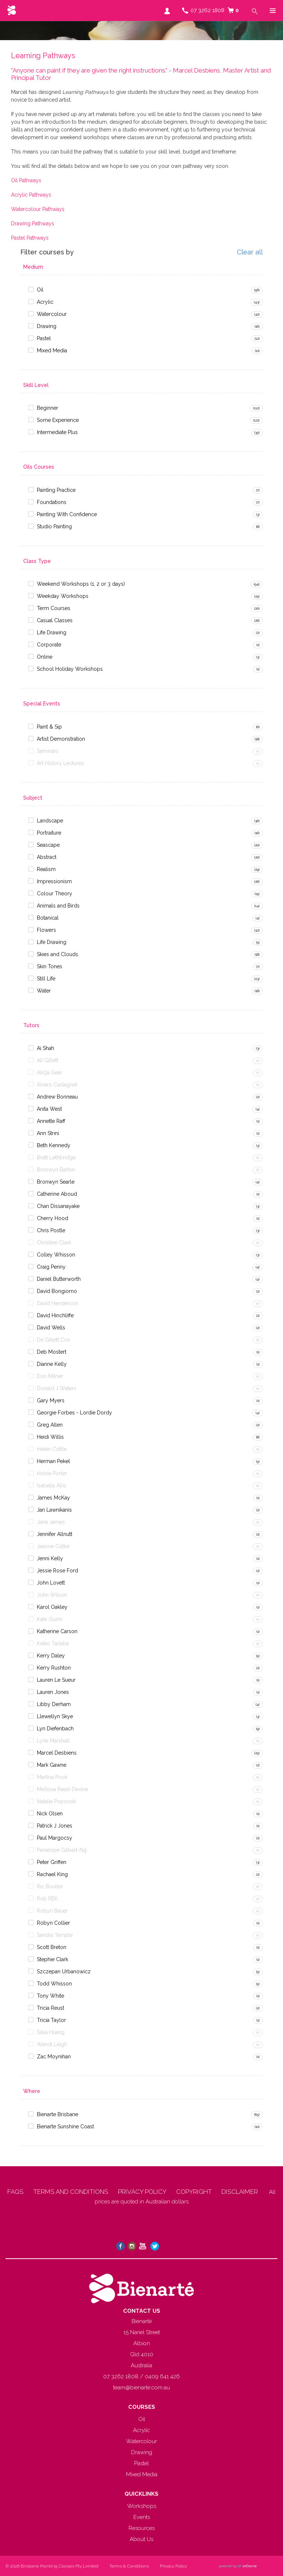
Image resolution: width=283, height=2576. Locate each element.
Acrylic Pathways (31, 195)
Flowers (46, 930)
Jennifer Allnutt (54, 1534)
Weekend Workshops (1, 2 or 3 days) (81, 584)
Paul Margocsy (54, 1838)
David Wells (51, 1328)
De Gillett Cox (53, 1340)
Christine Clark (54, 1242)
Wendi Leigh (52, 2044)
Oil (40, 290)
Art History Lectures (60, 763)
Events (141, 2517)
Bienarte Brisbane (57, 2114)
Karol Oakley (52, 1607)
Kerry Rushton (54, 1668)
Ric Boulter (50, 1886)
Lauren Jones (53, 1692)
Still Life (46, 979)
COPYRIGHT (194, 2191)
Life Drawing (51, 632)
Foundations (51, 502)
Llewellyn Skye (55, 1716)
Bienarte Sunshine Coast (65, 2126)
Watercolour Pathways (37, 209)
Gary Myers (50, 1400)
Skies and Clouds (57, 954)
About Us (141, 2539)
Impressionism (54, 881)
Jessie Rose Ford (57, 1571)
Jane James (51, 1522)
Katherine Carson (57, 1631)
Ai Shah (45, 1048)
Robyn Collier (53, 1923)
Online (44, 657)
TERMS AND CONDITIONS (70, 2191)
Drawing (46, 326)
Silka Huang (50, 2032)
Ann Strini (48, 1133)
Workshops (141, 2506)
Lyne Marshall (53, 1741)
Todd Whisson (54, 1984)
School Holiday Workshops (70, 669)
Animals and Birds (58, 906)
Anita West (49, 1109)
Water (44, 991)
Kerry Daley (51, 1656)
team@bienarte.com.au (141, 2387)
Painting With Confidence (67, 514)
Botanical (48, 918)
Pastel (44, 338)
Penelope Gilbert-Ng (62, 1850)
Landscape (50, 821)
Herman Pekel (53, 1461)
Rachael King (52, 1874)
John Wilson (52, 1595)
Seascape (48, 845)
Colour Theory (54, 893)
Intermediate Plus (57, 432)
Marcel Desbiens (57, 1753)
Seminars (48, 751)
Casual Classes (55, 620)
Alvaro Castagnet (57, 1085)
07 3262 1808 (207, 10)
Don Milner (50, 1376)
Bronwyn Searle (55, 1182)
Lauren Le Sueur (56, 1680)
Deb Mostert (51, 1352)
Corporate (49, 645)
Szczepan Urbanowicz (64, 1971)
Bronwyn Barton (56, 1170)
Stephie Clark (52, 1959)
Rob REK (47, 1899)
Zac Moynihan (54, 2056)
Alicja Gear (49, 1072)
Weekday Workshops (62, 596)
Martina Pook (52, 1777)
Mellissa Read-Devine (62, 1789)
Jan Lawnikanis (54, 1510)
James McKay (53, 1498)
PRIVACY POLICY (142, 2191)
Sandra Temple (55, 1935)
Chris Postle (51, 1230)
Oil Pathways (26, 180)
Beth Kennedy (53, 1145)
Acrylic (45, 302)
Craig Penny (51, 1267)
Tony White (50, 1996)
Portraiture (49, 833)
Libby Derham (54, 1704)
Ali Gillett (47, 1060)
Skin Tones (49, 966)
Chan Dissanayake (58, 1206)
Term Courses (53, 608)
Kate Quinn (50, 1619)
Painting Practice (56, 490)
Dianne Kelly (52, 1364)
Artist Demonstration (61, 739)
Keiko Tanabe (53, 1643)
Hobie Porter (52, 1473)
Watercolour (52, 314)
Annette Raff (51, 1121)
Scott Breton (51, 1947)
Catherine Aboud (57, 1194)
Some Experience (58, 420)
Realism (46, 869)
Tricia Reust (50, 2008)
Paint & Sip (49, 727)
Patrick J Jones (54, 1826)
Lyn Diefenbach (55, 1728)
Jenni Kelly (50, 1558)
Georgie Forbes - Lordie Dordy (74, 1413)
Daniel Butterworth (59, 1279)
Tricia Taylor (51, 2020)
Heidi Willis (50, 1437)
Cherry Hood (52, 1218)
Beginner (47, 408)
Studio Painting (54, 526)
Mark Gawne (51, 1765)
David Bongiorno (57, 1291)
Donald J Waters (56, 1388)
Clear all (250, 252)
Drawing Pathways (32, 223)
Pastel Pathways (30, 238)
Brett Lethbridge (56, 1157)
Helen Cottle (52, 1449)
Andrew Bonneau (57, 1097)
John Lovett (51, 1583)
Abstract (46, 857)
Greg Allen (50, 1425)
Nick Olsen (50, 1813)
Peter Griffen (51, 1862)
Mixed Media (52, 350)
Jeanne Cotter (53, 1546)
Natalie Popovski (56, 1801)
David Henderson (57, 1303)
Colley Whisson (56, 1255)
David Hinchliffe (55, 1315)
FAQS (15, 2191)
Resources (142, 2528)
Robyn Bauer (52, 1911)
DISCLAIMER (239, 2191)
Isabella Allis (51, 1485)
